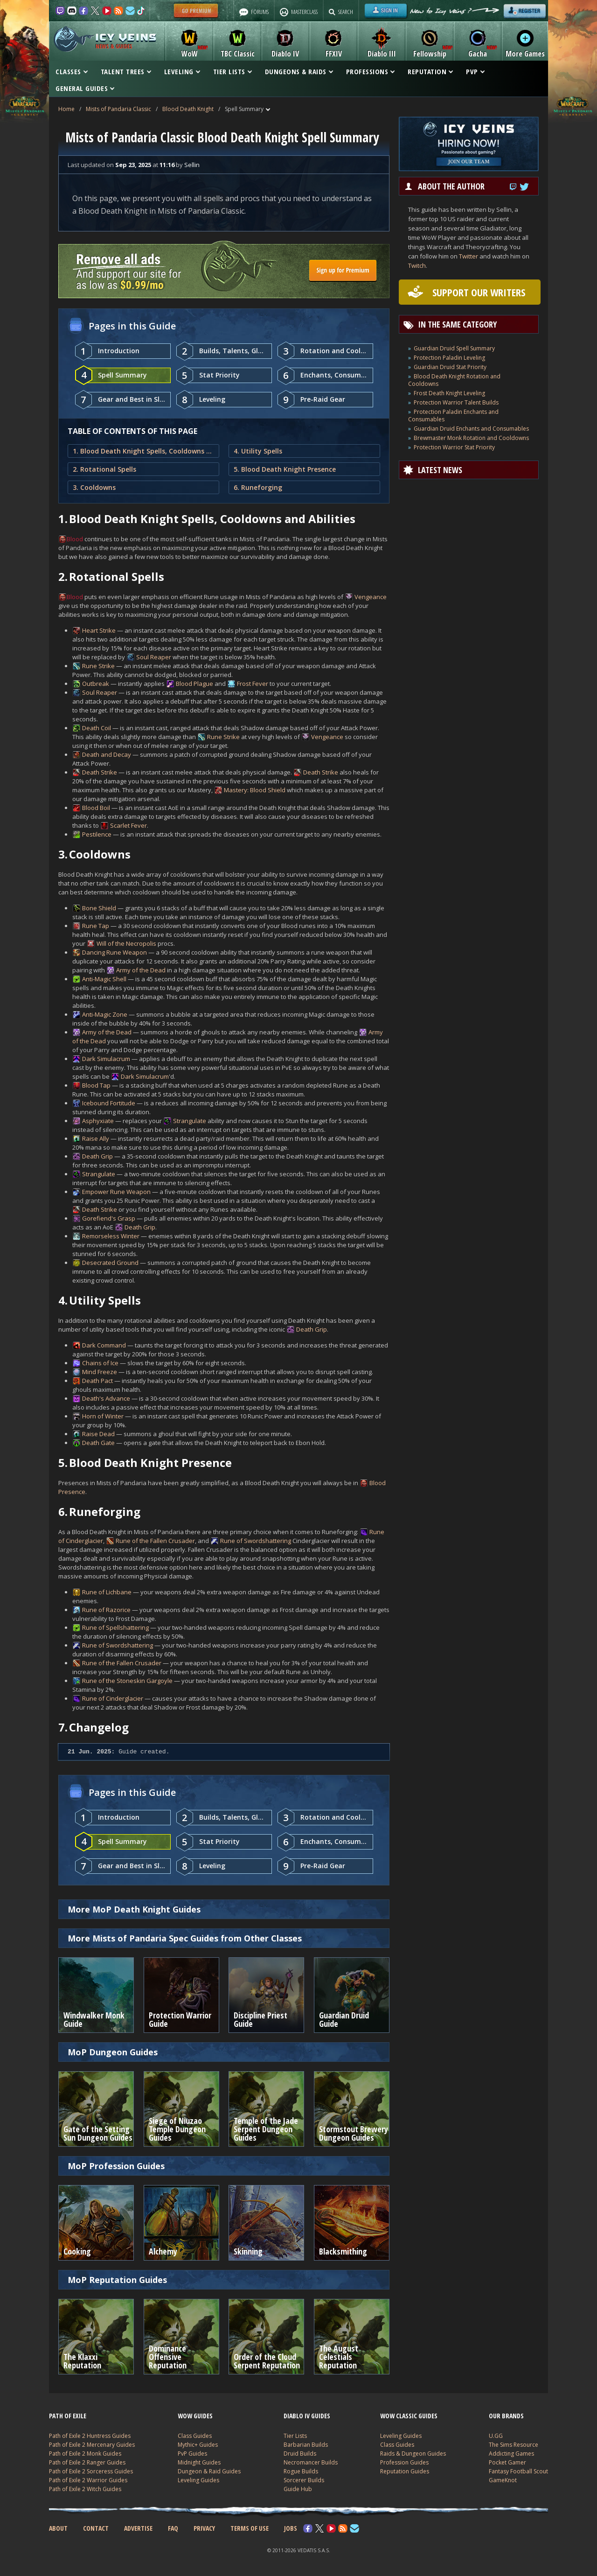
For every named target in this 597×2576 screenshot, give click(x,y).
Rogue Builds (301, 2471)
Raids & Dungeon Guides (413, 2453)
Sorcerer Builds (304, 2480)
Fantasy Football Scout (518, 2471)
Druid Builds (300, 2453)
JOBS (290, 2528)
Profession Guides (404, 2462)
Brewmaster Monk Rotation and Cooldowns (471, 438)
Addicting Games (511, 2453)
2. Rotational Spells (104, 469)
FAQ (173, 2528)
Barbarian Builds (306, 2445)
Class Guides (195, 2436)
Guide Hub (298, 2489)
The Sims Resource (513, 2445)
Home (66, 109)
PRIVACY (204, 2528)
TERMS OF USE (249, 2528)
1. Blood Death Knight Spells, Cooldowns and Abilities (143, 451)
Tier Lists (295, 2436)
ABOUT (58, 2528)
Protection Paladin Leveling (449, 358)
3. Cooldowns (94, 487)
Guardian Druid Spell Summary (454, 348)
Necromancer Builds (311, 2462)
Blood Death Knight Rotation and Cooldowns (454, 380)
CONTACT (96, 2528)
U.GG (496, 2436)
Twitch (417, 265)
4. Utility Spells (258, 451)
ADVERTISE (138, 2528)
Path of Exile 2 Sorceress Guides (91, 2471)
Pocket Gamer (507, 2462)
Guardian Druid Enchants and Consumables (471, 429)
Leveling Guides (198, 2480)
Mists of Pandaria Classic (118, 109)
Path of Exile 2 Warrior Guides (88, 2480)
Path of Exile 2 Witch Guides (85, 2489)
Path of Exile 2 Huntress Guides (90, 2436)
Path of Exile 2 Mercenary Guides (92, 2445)
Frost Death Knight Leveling (449, 393)
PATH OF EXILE (67, 2415)
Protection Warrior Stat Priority (454, 447)
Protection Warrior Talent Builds (456, 402)
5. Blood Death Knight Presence (285, 469)
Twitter (468, 256)
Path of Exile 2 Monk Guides (85, 2453)
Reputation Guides (404, 2471)
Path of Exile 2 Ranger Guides (87, 2462)
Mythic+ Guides (198, 2445)
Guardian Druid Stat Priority (450, 367)
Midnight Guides (199, 2462)
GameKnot (503, 2480)
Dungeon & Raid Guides (209, 2471)
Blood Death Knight (188, 109)
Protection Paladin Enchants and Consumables (453, 415)
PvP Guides (192, 2453)
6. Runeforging (258, 487)
